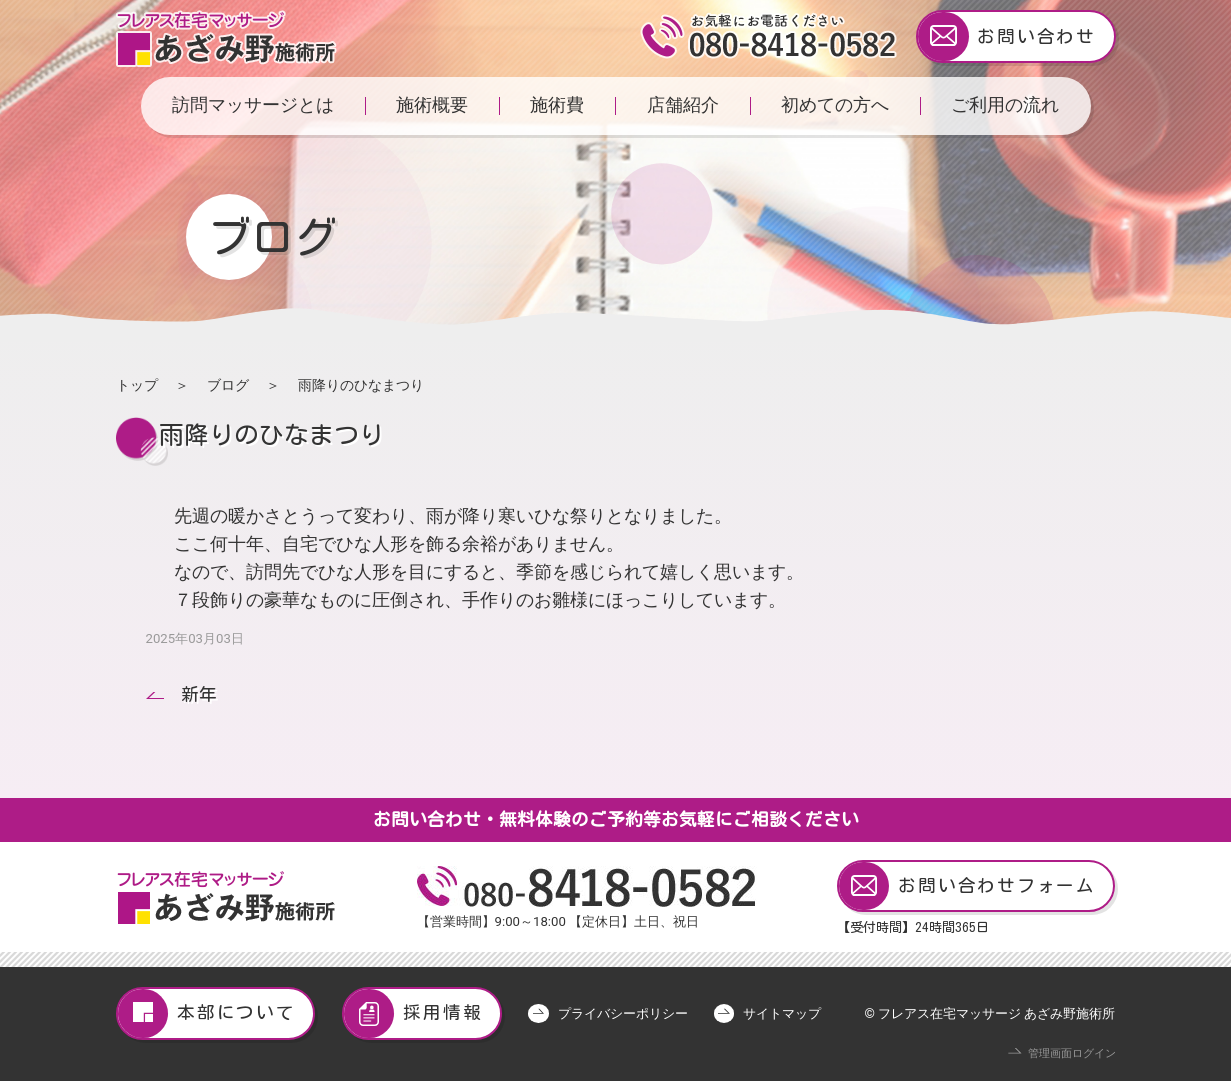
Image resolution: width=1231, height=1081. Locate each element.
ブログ (228, 385)
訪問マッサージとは (253, 105)
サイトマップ (782, 1013)
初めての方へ (835, 105)
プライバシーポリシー (623, 1013)
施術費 (557, 105)
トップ (137, 385)
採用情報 (413, 1013)
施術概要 (432, 105)
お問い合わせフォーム (967, 886)
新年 (199, 694)
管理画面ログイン (1072, 1053)
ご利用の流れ (1005, 105)
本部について (207, 1013)
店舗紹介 (683, 105)
